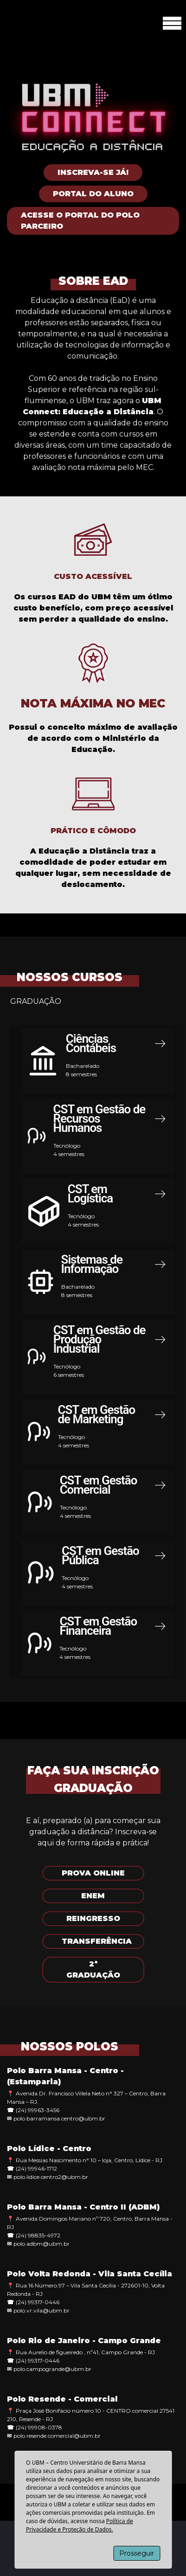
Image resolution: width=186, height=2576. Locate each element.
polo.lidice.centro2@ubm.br (50, 2176)
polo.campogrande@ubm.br (52, 2368)
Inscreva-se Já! (93, 172)
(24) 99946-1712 (36, 2168)
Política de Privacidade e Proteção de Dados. (79, 2525)
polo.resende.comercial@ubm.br (57, 2435)
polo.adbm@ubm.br (41, 2243)
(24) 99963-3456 (37, 2110)
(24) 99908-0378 (39, 2427)
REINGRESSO (93, 1918)
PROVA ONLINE (93, 1873)
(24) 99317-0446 (37, 2302)
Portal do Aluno (93, 193)
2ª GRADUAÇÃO (93, 1969)
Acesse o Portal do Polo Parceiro (80, 221)
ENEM (93, 1895)
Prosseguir (136, 2553)
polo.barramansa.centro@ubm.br (59, 2118)
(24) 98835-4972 (38, 2235)
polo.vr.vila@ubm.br (41, 2310)
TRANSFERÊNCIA (97, 1941)
